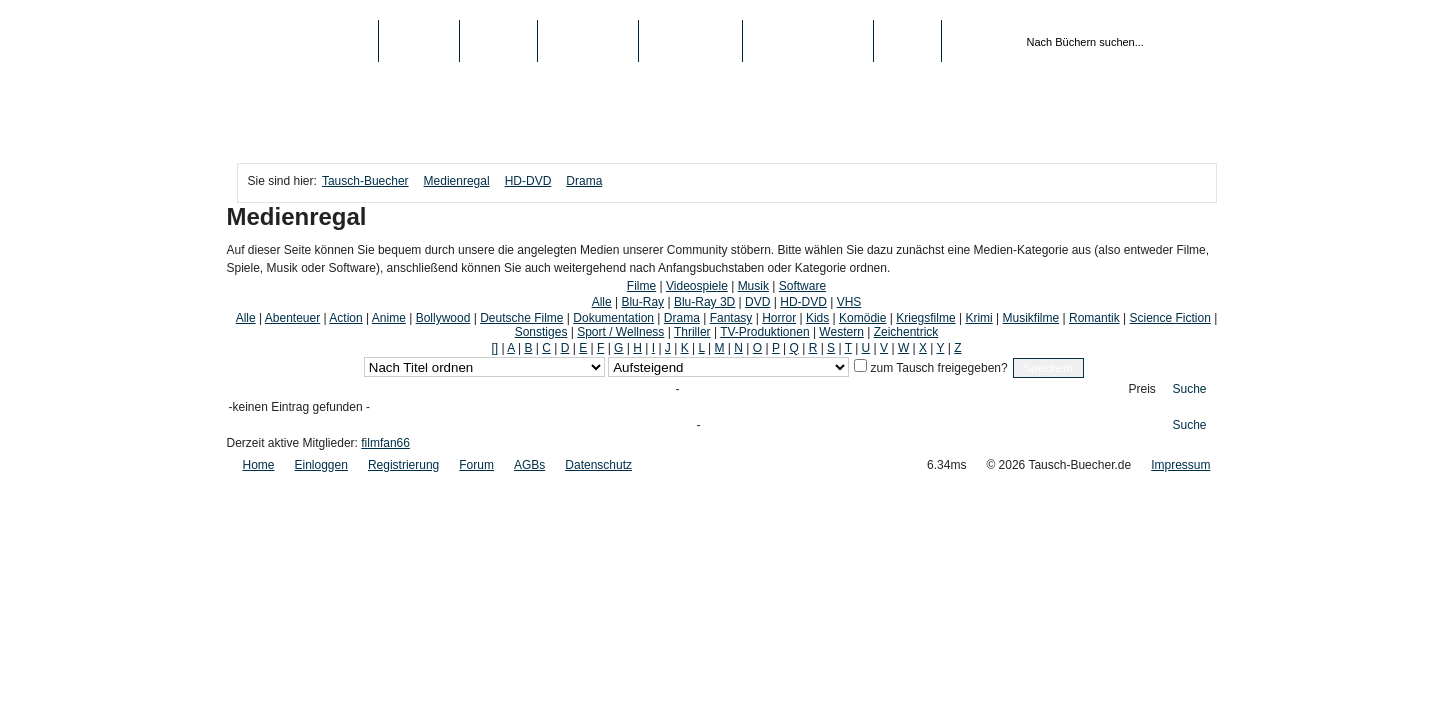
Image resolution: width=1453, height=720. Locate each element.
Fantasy (731, 318)
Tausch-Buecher (307, 41)
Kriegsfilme (925, 318)
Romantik (1094, 318)
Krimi (978, 318)
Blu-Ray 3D (704, 302)
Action (345, 318)
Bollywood (443, 318)
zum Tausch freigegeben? (937, 368)
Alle (602, 302)
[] (494, 348)
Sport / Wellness (620, 332)
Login (907, 41)
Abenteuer (292, 318)
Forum (476, 465)
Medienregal (457, 181)
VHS (849, 302)
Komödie (862, 318)
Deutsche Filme (521, 318)
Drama (584, 181)
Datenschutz (598, 465)
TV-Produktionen (764, 332)
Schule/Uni (690, 41)
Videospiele (697, 286)
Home (259, 465)
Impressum (1180, 465)
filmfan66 (385, 443)
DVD (757, 302)
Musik (753, 286)
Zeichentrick (906, 332)
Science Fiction (1169, 318)
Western (841, 332)
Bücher (419, 41)
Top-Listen (588, 41)
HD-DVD (528, 181)
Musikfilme (1031, 318)
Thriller (692, 332)
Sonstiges (541, 332)
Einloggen (321, 465)
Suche (1190, 389)
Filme (641, 286)
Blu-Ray (642, 302)
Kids (817, 318)
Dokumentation (613, 318)
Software (802, 286)
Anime (389, 318)
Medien (498, 41)
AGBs (529, 465)
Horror (779, 318)
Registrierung (808, 41)
